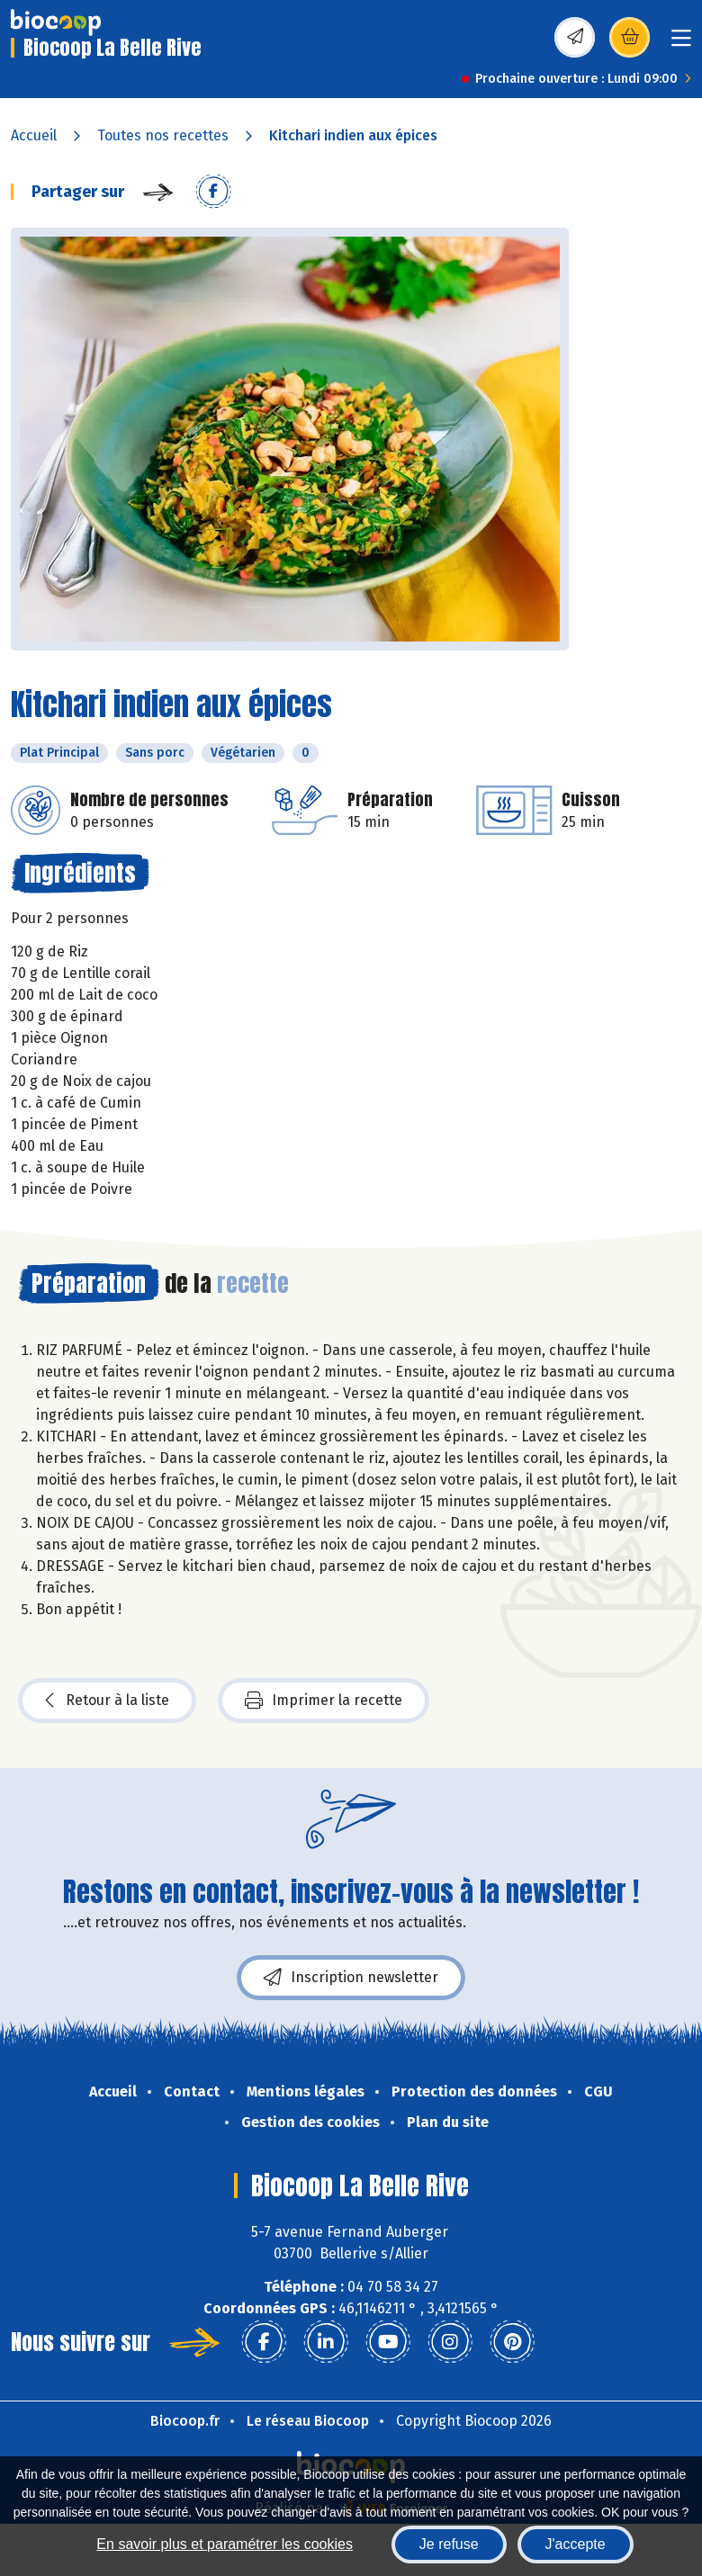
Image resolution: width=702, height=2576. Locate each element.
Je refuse (449, 2544)
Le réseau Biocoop (308, 2420)
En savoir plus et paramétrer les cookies (224, 2544)
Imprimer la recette (323, 1701)
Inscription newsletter (351, 1978)
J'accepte (575, 2544)
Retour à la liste (107, 1701)
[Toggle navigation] (681, 43)
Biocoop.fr (185, 2420)
